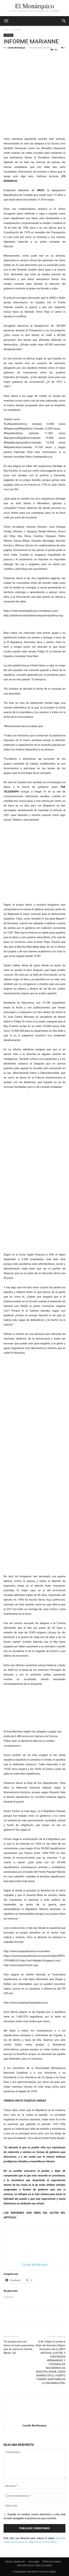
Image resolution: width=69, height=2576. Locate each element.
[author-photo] (34, 2420)
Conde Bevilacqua (16, 47)
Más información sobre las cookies (34, 2565)
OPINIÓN (17, 29)
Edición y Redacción (15, 2561)
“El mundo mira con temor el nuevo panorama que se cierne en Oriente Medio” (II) (19, 2347)
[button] (64, 21)
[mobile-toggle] (6, 21)
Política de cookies (51, 2561)
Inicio (6, 29)
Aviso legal (33, 2561)
